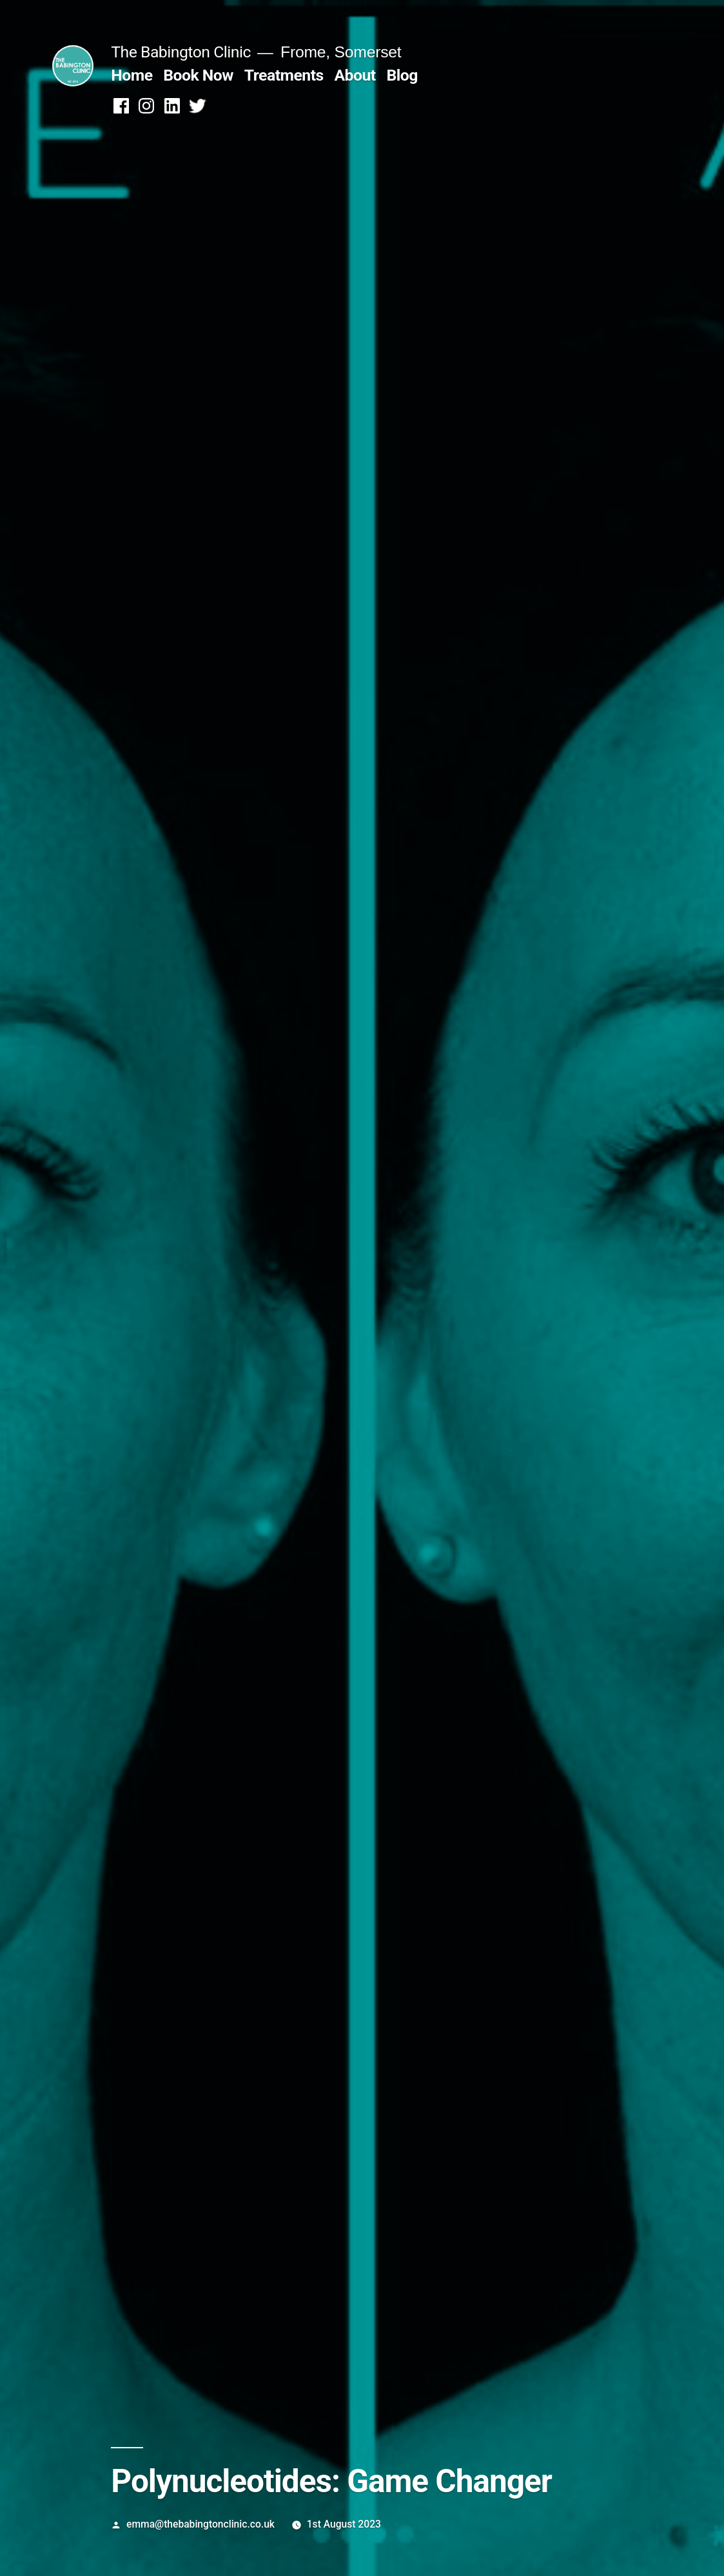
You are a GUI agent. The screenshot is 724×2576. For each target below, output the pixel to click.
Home (131, 75)
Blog (401, 75)
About (354, 75)
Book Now (198, 75)
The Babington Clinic (181, 52)
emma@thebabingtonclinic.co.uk (200, 2524)
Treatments (284, 75)
